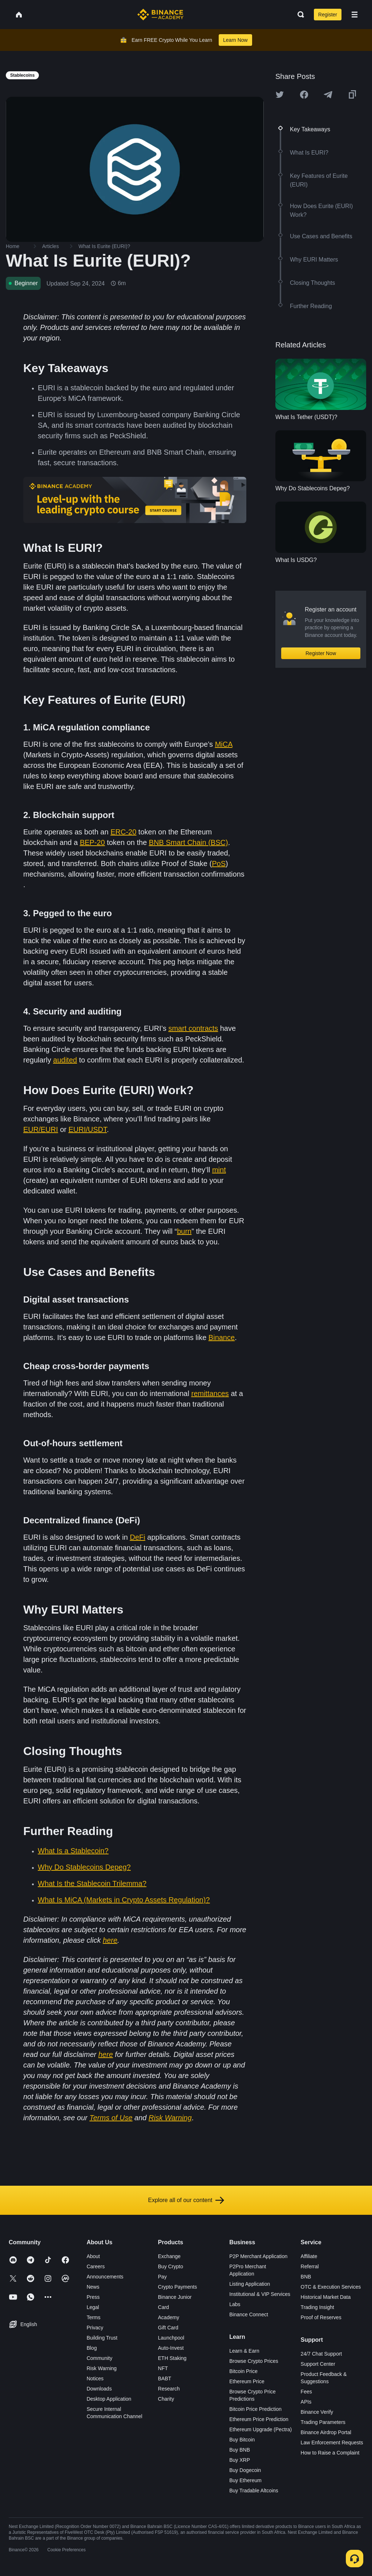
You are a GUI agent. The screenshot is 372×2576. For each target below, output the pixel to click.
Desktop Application (108, 2399)
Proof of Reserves (321, 2317)
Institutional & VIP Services (259, 2294)
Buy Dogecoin (245, 2470)
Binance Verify (317, 2412)
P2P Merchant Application (258, 2256)
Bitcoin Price (243, 2371)
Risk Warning (101, 2368)
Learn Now (235, 40)
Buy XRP (239, 2460)
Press (93, 2297)
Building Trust (101, 2338)
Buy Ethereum (245, 2480)
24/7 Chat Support (321, 2354)
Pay (162, 2277)
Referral (310, 2266)
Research (169, 2389)
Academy (168, 2317)
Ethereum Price (246, 2381)
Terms (93, 2317)
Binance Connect (248, 2314)
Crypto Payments (177, 2287)
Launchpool (171, 2338)
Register (327, 14)
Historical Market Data (326, 2297)
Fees (306, 2391)
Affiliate (309, 2256)
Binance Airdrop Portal (326, 2432)
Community (99, 2358)
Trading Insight (317, 2307)
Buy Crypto (170, 2266)
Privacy (94, 2327)
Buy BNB (239, 2450)
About (93, 2256)
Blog (91, 2348)
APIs (306, 2402)
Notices (95, 2378)
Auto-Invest (171, 2348)
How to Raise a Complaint (330, 2453)
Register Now (321, 653)
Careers (95, 2266)
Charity (166, 2399)
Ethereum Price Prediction (258, 2419)
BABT (164, 2378)
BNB (306, 2277)
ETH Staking (172, 2358)
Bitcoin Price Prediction (255, 2409)
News (92, 2287)
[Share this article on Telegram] (328, 94)
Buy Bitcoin (242, 2440)
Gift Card (168, 2327)
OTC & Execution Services (331, 2287)
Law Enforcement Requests (332, 2442)
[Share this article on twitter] (279, 94)
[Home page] (160, 14)
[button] (354, 14)
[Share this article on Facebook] (304, 94)
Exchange (169, 2256)
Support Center (318, 2364)
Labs (234, 2304)
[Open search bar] (298, 14)
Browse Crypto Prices (253, 2361)
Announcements (104, 2277)
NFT (163, 2368)
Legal (92, 2307)
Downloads (99, 2389)
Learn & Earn (244, 2351)
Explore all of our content (186, 2200)
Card (163, 2307)
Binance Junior (175, 2297)
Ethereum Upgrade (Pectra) (260, 2429)
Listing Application (249, 2284)
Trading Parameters (323, 2422)
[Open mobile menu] (354, 14)
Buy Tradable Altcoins (253, 2490)
